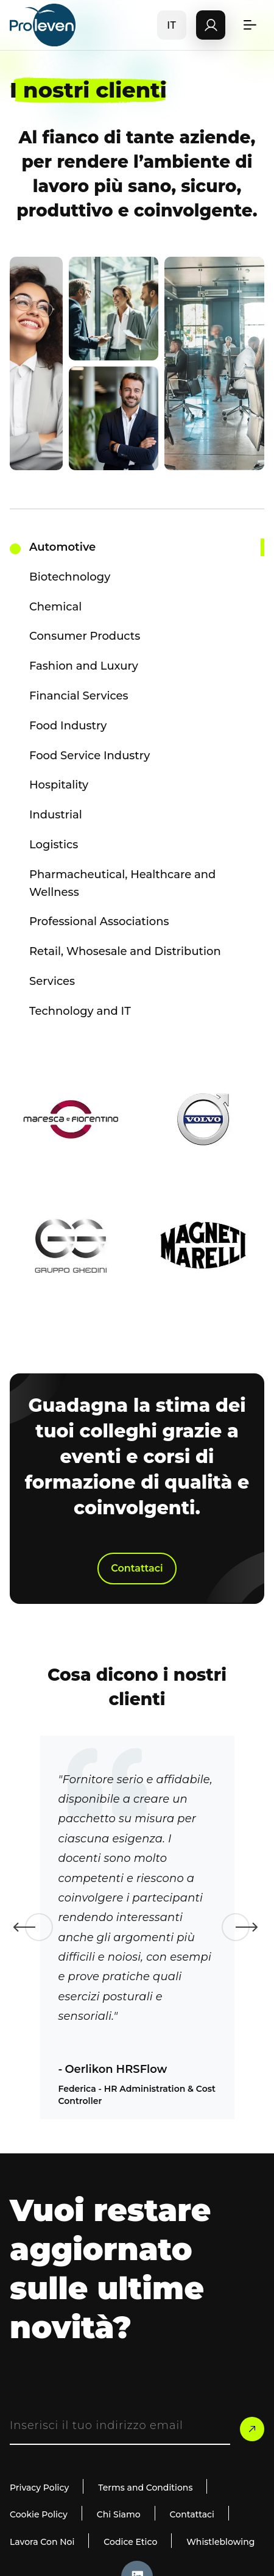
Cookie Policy (39, 2514)
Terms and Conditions (145, 2487)
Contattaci (137, 1568)
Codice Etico (130, 2541)
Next (236, 1927)
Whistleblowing (220, 2541)
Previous (39, 1927)
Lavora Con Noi (42, 2541)
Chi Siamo (119, 2514)
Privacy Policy (39, 2487)
